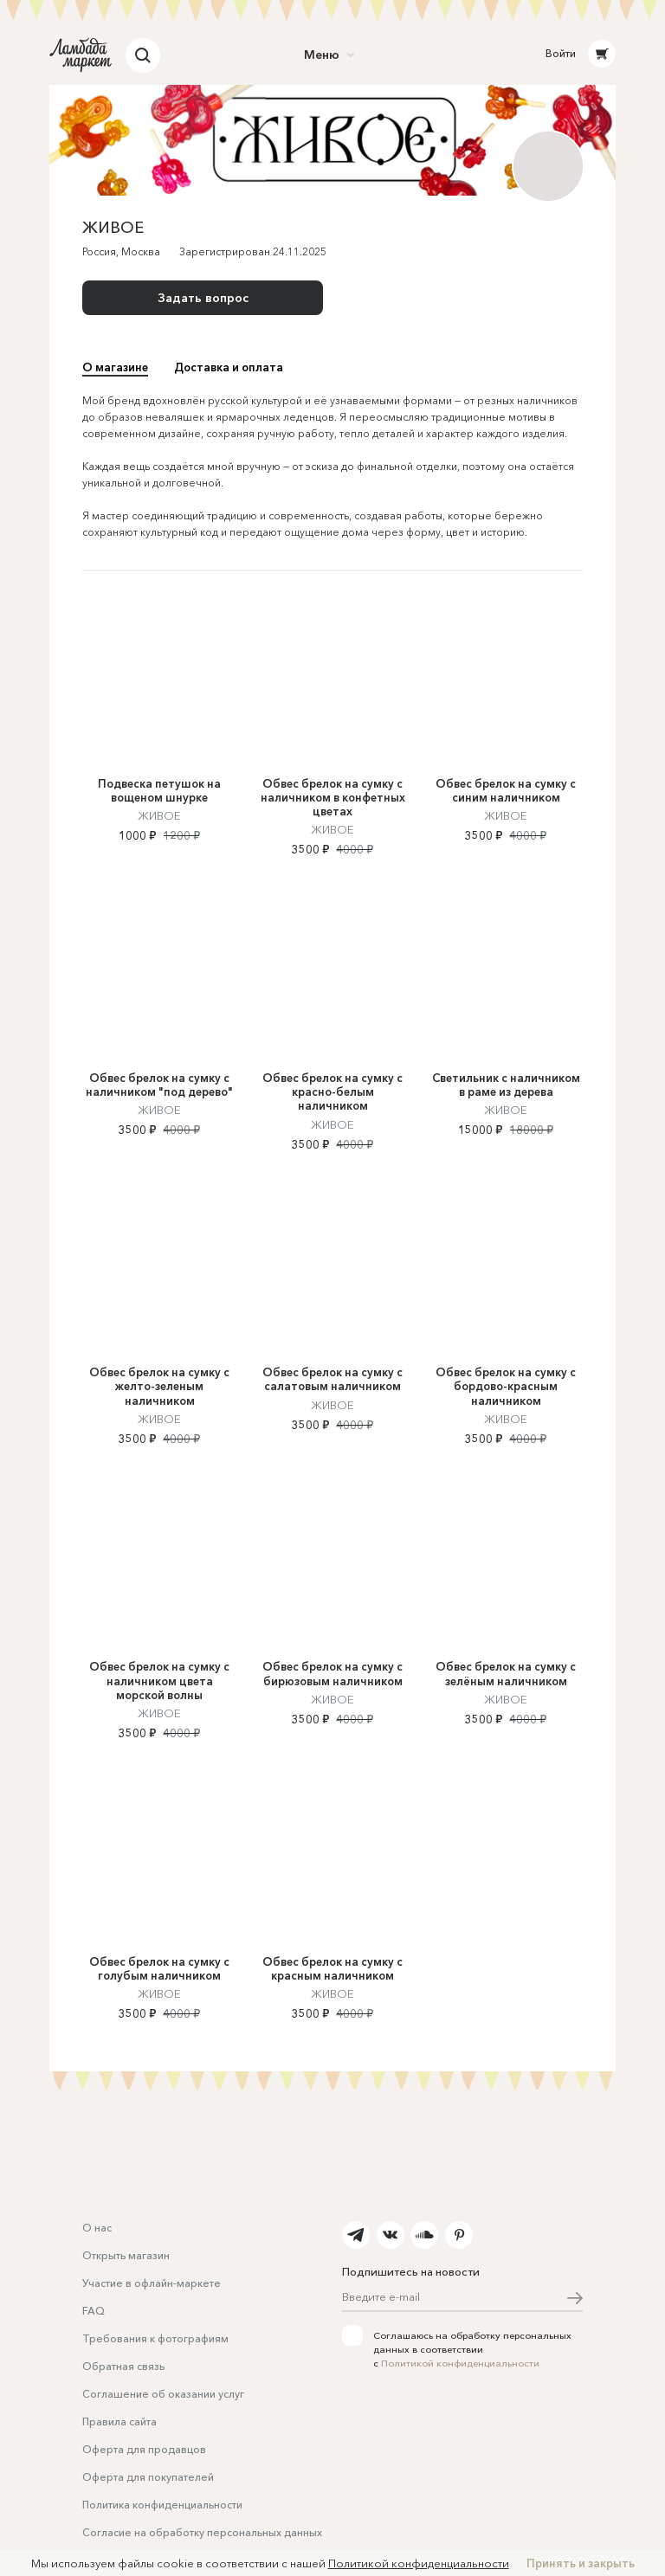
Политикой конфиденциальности (460, 2363)
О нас (97, 2227)
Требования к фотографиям (155, 2338)
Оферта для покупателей (148, 2476)
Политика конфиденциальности (162, 2504)
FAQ (93, 2310)
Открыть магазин (126, 2255)
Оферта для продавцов (144, 2449)
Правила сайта (119, 2421)
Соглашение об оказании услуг (163, 2393)
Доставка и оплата (228, 367)
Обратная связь (123, 2366)
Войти (561, 53)
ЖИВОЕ (159, 881)
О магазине (115, 367)
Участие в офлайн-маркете (151, 2283)
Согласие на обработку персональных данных (202, 2532)
